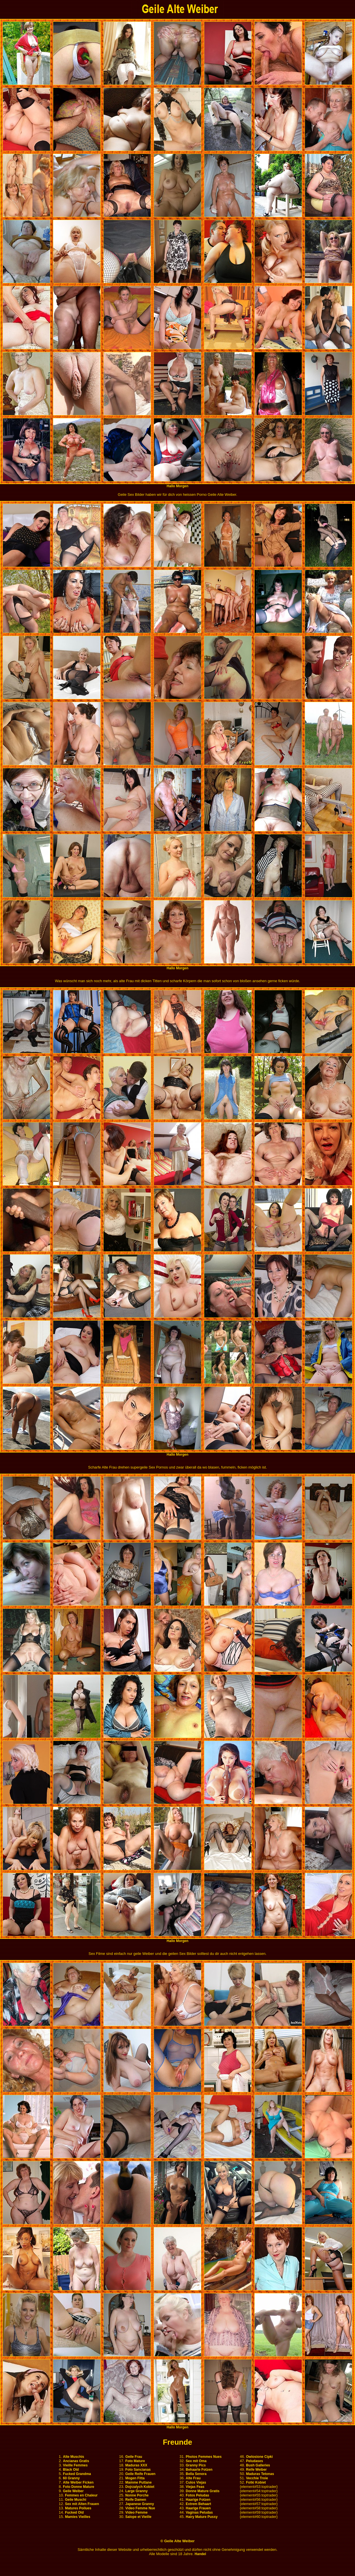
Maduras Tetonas (260, 2474)
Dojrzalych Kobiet (139, 2487)
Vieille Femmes (75, 2465)
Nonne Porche (136, 2495)
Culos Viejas (196, 2482)
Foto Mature (135, 2461)
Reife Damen (135, 2500)
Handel (200, 2554)
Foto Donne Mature (78, 2487)
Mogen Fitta (134, 2478)
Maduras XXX (136, 2465)
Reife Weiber (256, 2470)
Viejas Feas (195, 2487)
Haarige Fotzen (198, 2500)
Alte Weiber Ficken (78, 2482)
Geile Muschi (75, 2500)
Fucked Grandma (77, 2474)
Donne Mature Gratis (202, 2491)
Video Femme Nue (140, 2508)
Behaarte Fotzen (199, 2470)
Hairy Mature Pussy (201, 2517)
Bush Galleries (258, 2465)
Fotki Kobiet (256, 2482)
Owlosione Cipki (259, 2457)
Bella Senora (196, 2474)
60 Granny (71, 2478)
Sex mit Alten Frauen (82, 2504)
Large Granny (136, 2491)
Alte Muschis (73, 2457)
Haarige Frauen (198, 2508)
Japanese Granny (139, 2504)
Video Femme (136, 2512)
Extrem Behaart (198, 2504)
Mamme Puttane (138, 2482)
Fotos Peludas (197, 2495)
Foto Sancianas (138, 2470)
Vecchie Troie (257, 2478)
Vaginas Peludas (199, 2512)
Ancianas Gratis (76, 2461)
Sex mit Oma (196, 2461)
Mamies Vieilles (77, 2517)
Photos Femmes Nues (203, 2457)
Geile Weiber (73, 2491)
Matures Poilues (78, 2508)
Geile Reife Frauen (140, 2474)
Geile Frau (133, 2457)
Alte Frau (193, 2478)
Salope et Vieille (138, 2517)
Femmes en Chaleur (81, 2495)
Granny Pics (196, 2465)
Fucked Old (74, 2512)
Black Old (71, 2470)
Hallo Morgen (177, 486)
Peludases (254, 2461)
